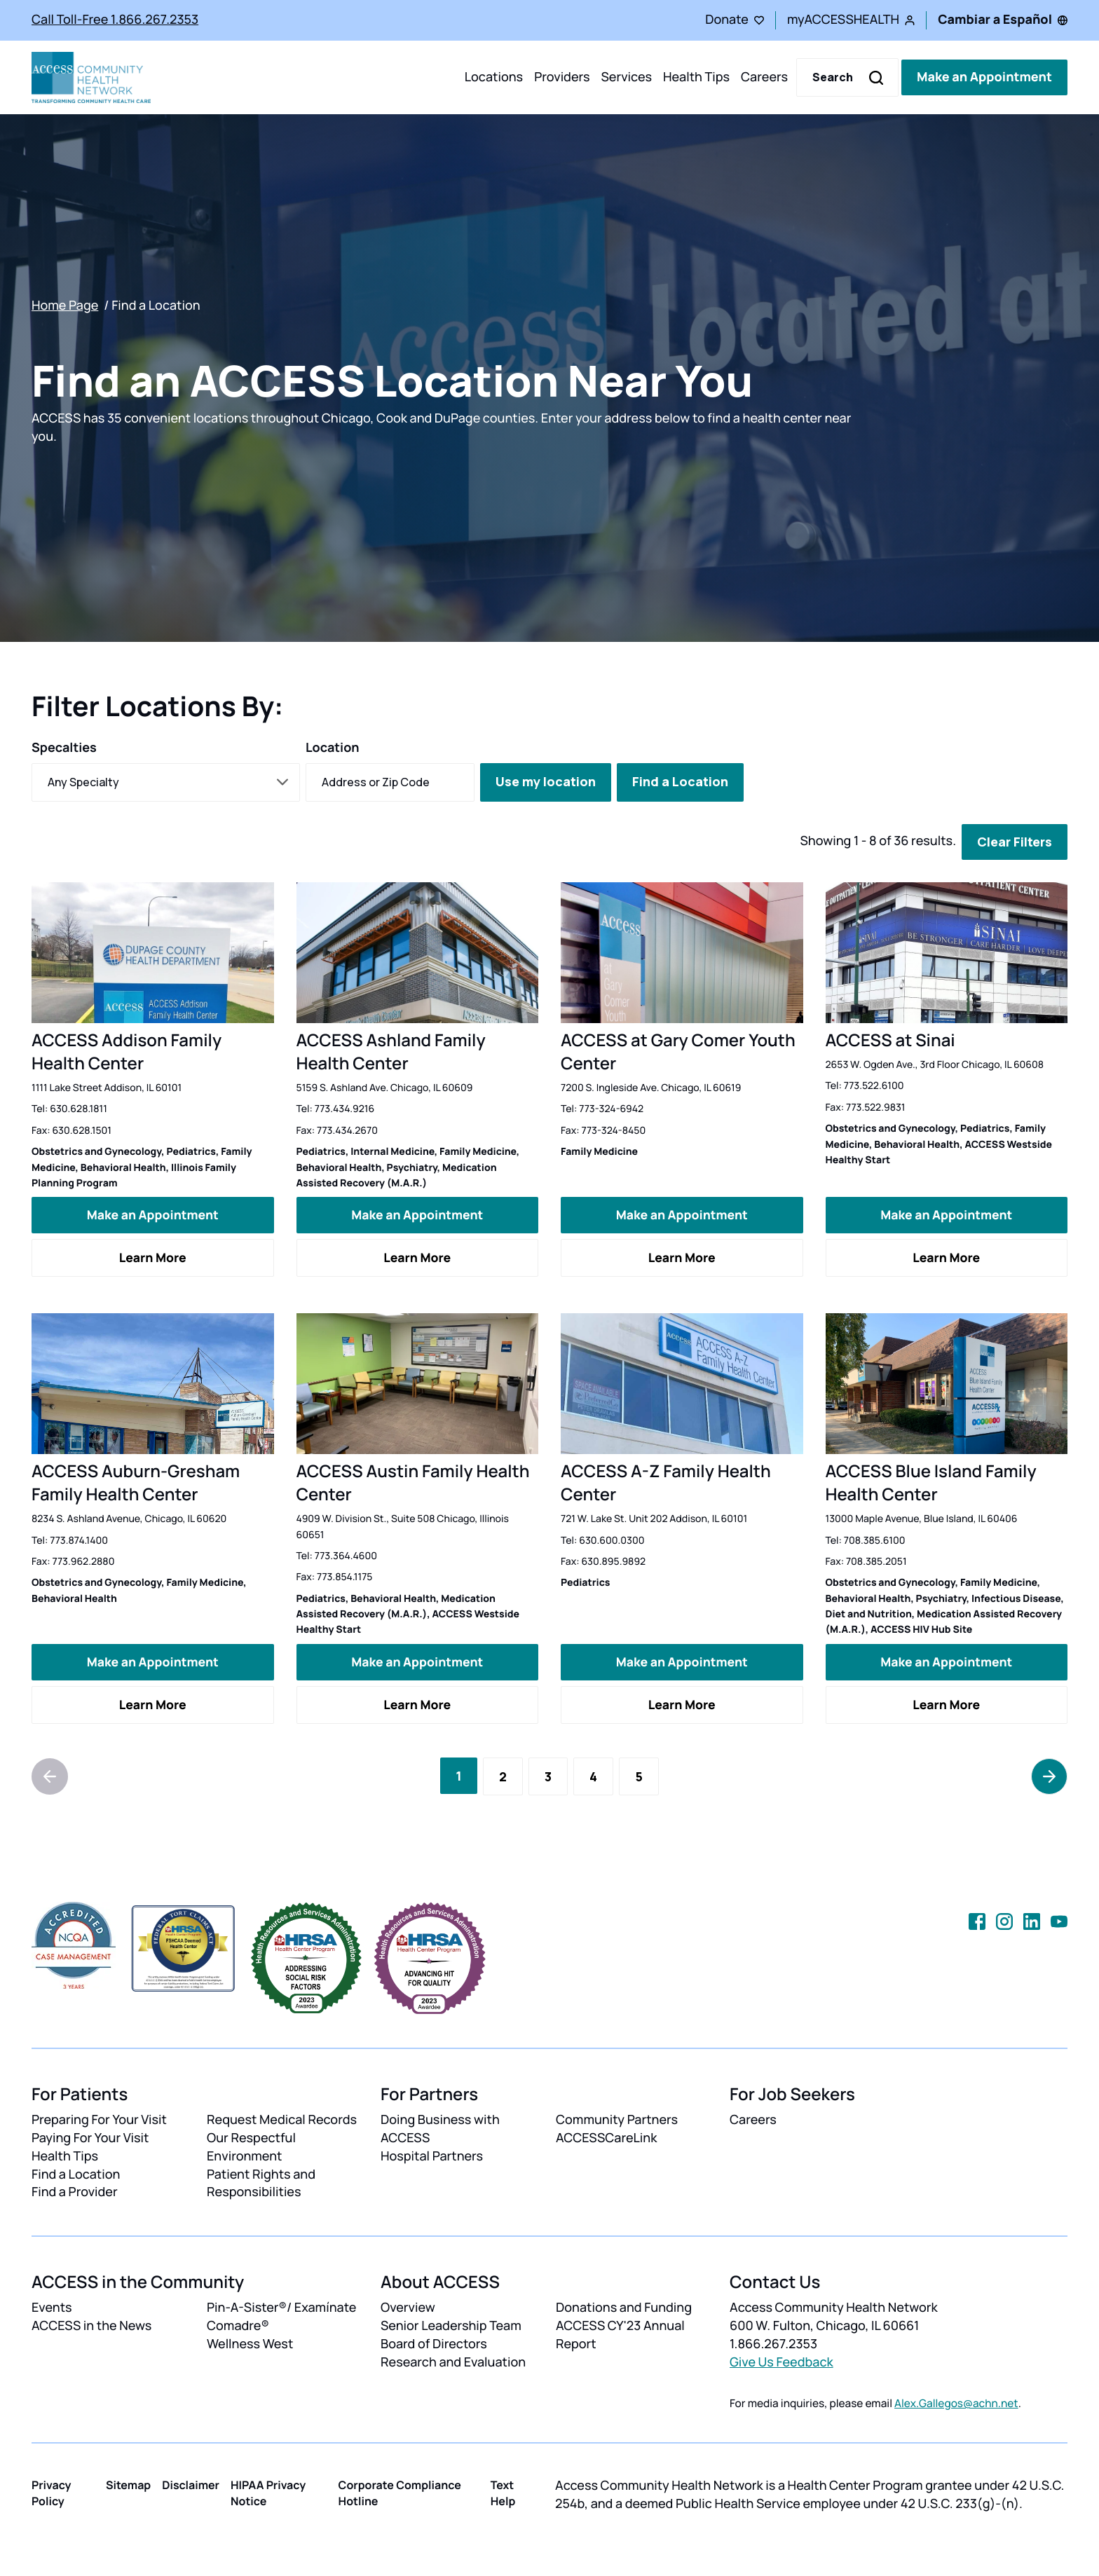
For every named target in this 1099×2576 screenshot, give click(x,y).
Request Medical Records (282, 2119)
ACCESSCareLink (606, 2137)
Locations (494, 77)
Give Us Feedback (781, 2362)
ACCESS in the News (91, 2325)
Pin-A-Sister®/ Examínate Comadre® (281, 2316)
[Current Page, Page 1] (458, 1775)
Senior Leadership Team (451, 2325)
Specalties (64, 747)
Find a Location (680, 781)
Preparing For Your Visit (99, 2119)
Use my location (546, 781)
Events (52, 2307)
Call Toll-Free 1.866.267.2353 (115, 19)
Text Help (503, 2492)
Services (626, 77)
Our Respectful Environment (251, 2146)
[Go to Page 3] (548, 1776)
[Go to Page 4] (593, 1776)
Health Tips (696, 77)
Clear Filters (1014, 841)
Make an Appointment (984, 77)
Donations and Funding (624, 2307)
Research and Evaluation (453, 2362)
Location (333, 747)
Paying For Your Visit (90, 2137)
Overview (408, 2307)
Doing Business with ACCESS (440, 2128)
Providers (561, 77)
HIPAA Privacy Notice (268, 2492)
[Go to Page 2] (503, 1776)
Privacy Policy (51, 2492)
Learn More (152, 1257)
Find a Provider (75, 2192)
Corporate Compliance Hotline (400, 2492)
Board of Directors (434, 2344)
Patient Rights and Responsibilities (261, 2182)
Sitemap (128, 2484)
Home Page (65, 305)
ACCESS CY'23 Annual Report (620, 2334)
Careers (764, 77)
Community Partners (617, 2119)
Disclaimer (190, 2484)
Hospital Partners (432, 2155)
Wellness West (250, 2344)
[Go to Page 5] (639, 1776)
